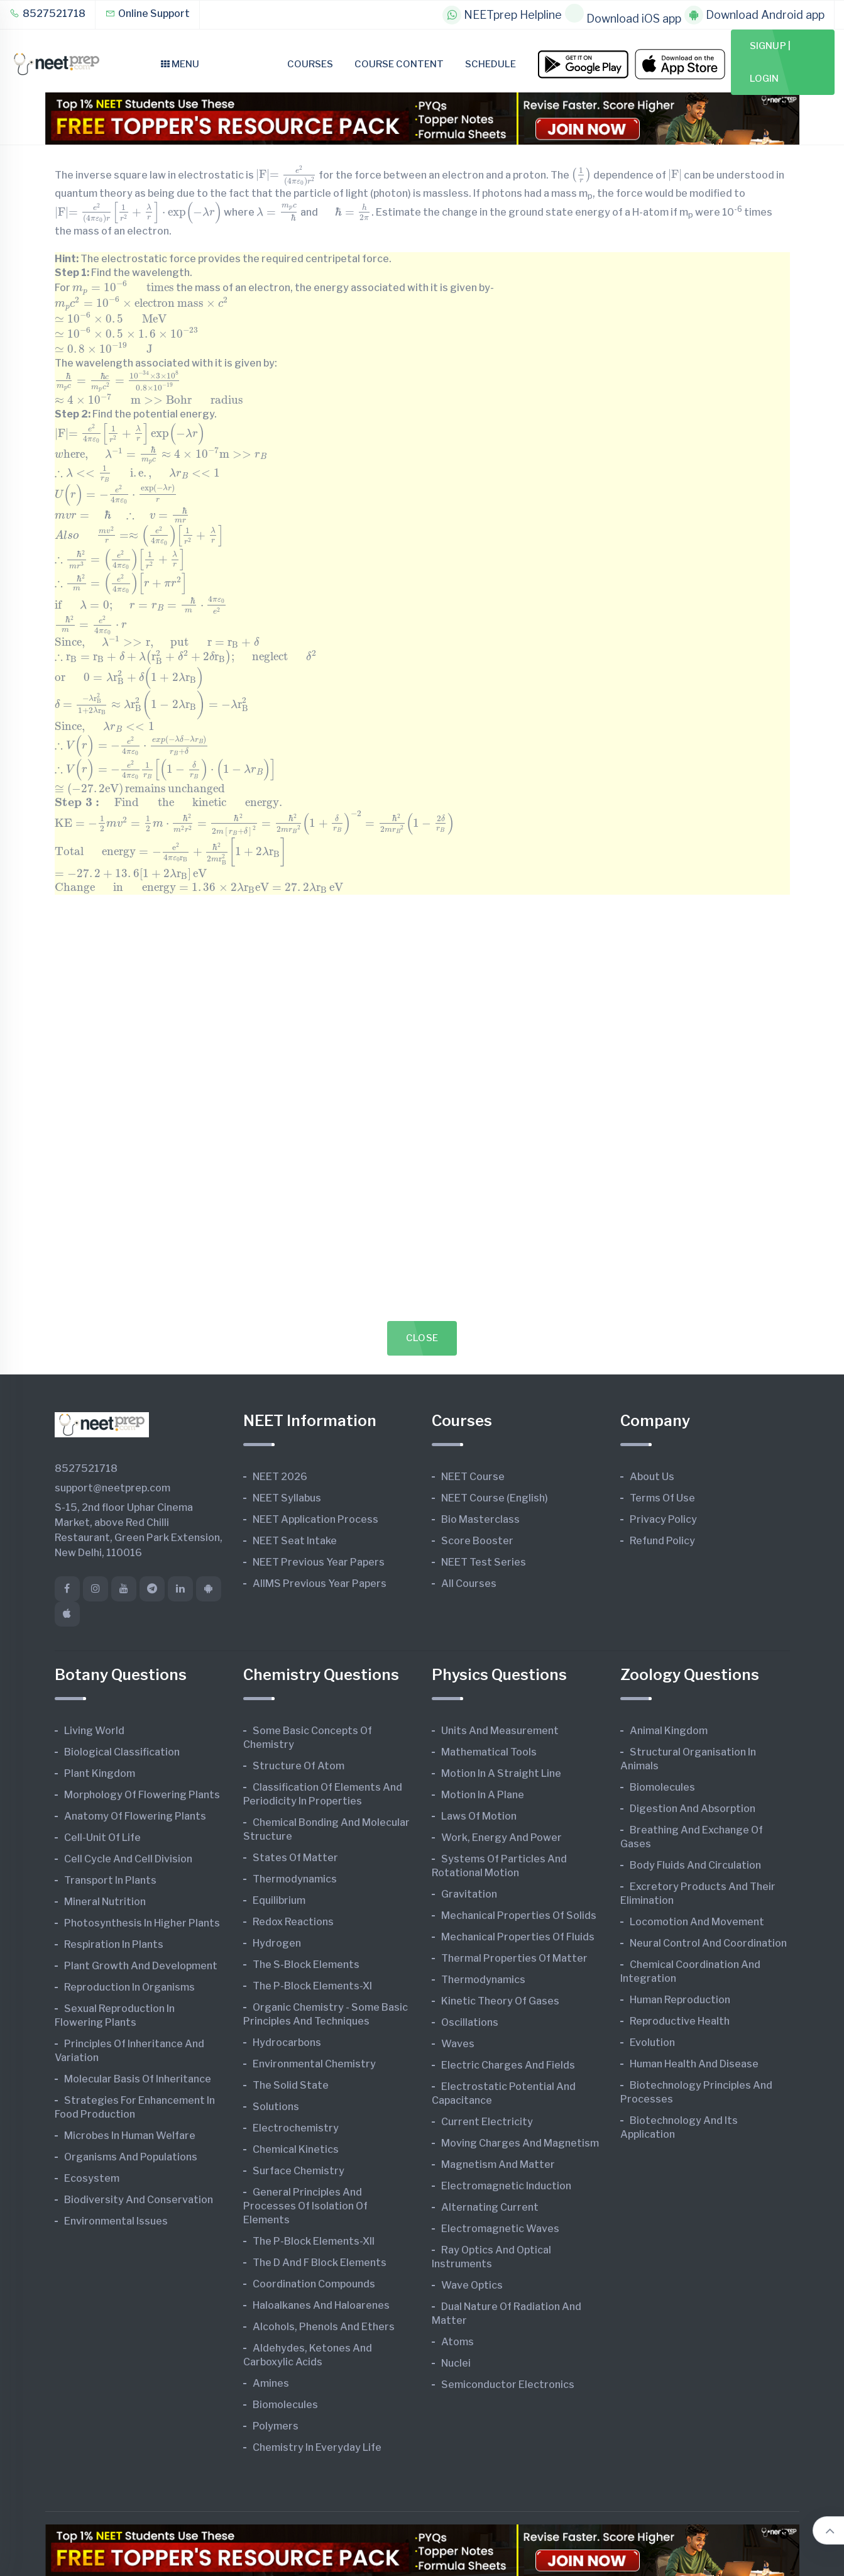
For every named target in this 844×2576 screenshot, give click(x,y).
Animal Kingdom (669, 1731)
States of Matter (295, 1858)
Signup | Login (770, 62)
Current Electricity (487, 2122)
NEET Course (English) (494, 1498)
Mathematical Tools (489, 1752)
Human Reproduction (680, 2000)
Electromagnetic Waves (500, 2229)
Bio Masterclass (480, 1519)
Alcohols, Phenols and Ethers (324, 2327)
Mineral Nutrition (105, 1902)
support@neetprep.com (112, 1488)
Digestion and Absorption (692, 1809)
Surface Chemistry (298, 2171)
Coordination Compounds (314, 2284)
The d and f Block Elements (319, 2263)
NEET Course (473, 1477)
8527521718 (47, 13)
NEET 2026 (280, 1477)
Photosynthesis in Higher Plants (142, 1923)
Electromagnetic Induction (506, 2186)
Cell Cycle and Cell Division (128, 1859)
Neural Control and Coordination (708, 1943)
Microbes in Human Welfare (129, 2136)
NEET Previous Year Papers (319, 1562)
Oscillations (469, 2022)
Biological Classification (122, 1752)
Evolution (652, 2042)
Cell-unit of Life (102, 1838)
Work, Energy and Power (501, 1838)
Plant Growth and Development (140, 1966)
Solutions (276, 2107)
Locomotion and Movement (697, 1922)
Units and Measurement (500, 1731)
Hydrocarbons (287, 2042)
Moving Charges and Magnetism (520, 2143)
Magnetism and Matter (498, 2164)
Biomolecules (285, 2405)
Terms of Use (662, 1498)
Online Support (147, 13)
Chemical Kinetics (296, 2149)
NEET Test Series (483, 1562)
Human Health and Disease (694, 2064)
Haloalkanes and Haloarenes (321, 2305)
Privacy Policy (663, 1519)
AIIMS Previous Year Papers (319, 1583)
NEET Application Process (315, 1519)
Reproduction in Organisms (129, 1987)
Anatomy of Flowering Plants (135, 1816)
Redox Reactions (293, 1922)
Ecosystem (91, 2178)
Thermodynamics (295, 1879)
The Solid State (291, 2085)
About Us (652, 1477)
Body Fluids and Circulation (695, 1865)
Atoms (457, 2342)
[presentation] (286, 176)
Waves (457, 2044)
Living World (94, 1731)
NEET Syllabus (287, 1498)
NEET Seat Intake (295, 1541)
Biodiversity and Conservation (138, 2200)
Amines (271, 2383)
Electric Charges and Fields (508, 2065)
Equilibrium (279, 1900)
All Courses (468, 1583)
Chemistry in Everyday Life (317, 2447)
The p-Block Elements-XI (312, 1986)
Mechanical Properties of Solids (518, 1915)
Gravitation (469, 1894)
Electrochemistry (296, 2128)
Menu (180, 64)
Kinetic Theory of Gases (500, 2001)
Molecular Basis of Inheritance (137, 2079)
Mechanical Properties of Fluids (518, 1937)
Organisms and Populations (130, 2157)
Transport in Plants (110, 1880)
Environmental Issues (116, 2221)
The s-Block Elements (306, 1965)
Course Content (399, 64)
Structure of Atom (298, 1766)
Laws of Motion (479, 1816)
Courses (310, 64)
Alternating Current (490, 2207)
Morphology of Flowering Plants (142, 1795)
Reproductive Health (680, 2021)
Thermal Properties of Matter (514, 1958)
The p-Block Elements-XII (314, 2241)
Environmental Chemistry (314, 2064)
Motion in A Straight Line (501, 1773)
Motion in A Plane (482, 1795)
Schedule (490, 64)
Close (422, 1338)
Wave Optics (472, 2285)
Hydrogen (277, 1943)
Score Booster (477, 1541)
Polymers (276, 2426)
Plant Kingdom (99, 1773)
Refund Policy (662, 1541)
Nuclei (456, 2363)
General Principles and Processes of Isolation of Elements (305, 2206)
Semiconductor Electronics (507, 2385)
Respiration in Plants (113, 1944)
